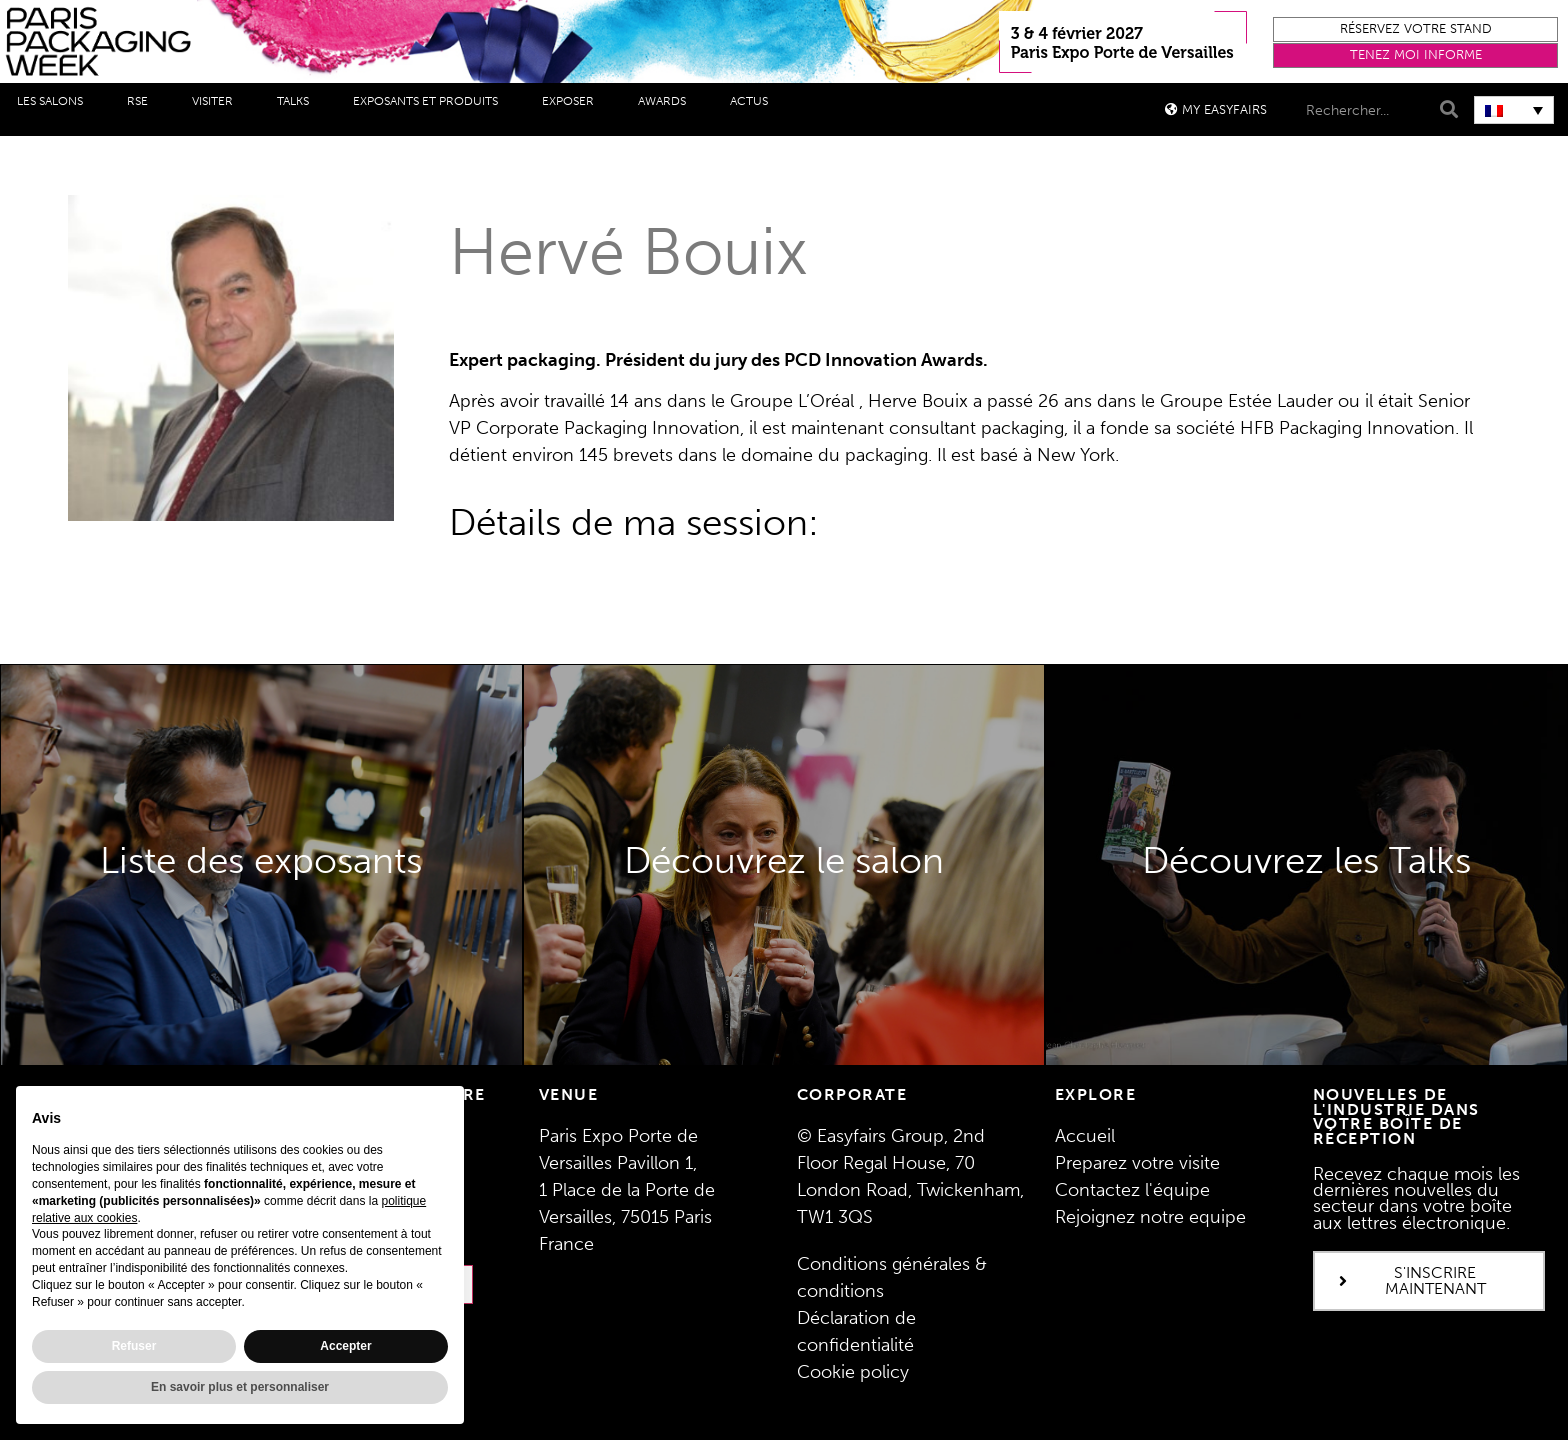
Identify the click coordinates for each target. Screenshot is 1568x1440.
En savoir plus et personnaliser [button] (240, 1387)
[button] (1415, 29)
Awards (667, 102)
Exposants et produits (430, 102)
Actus (754, 102)
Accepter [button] (345, 1346)
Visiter (217, 102)
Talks (298, 102)
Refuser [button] (134, 1346)
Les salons (55, 102)
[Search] (1447, 109)
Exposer (573, 102)
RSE (142, 102)
